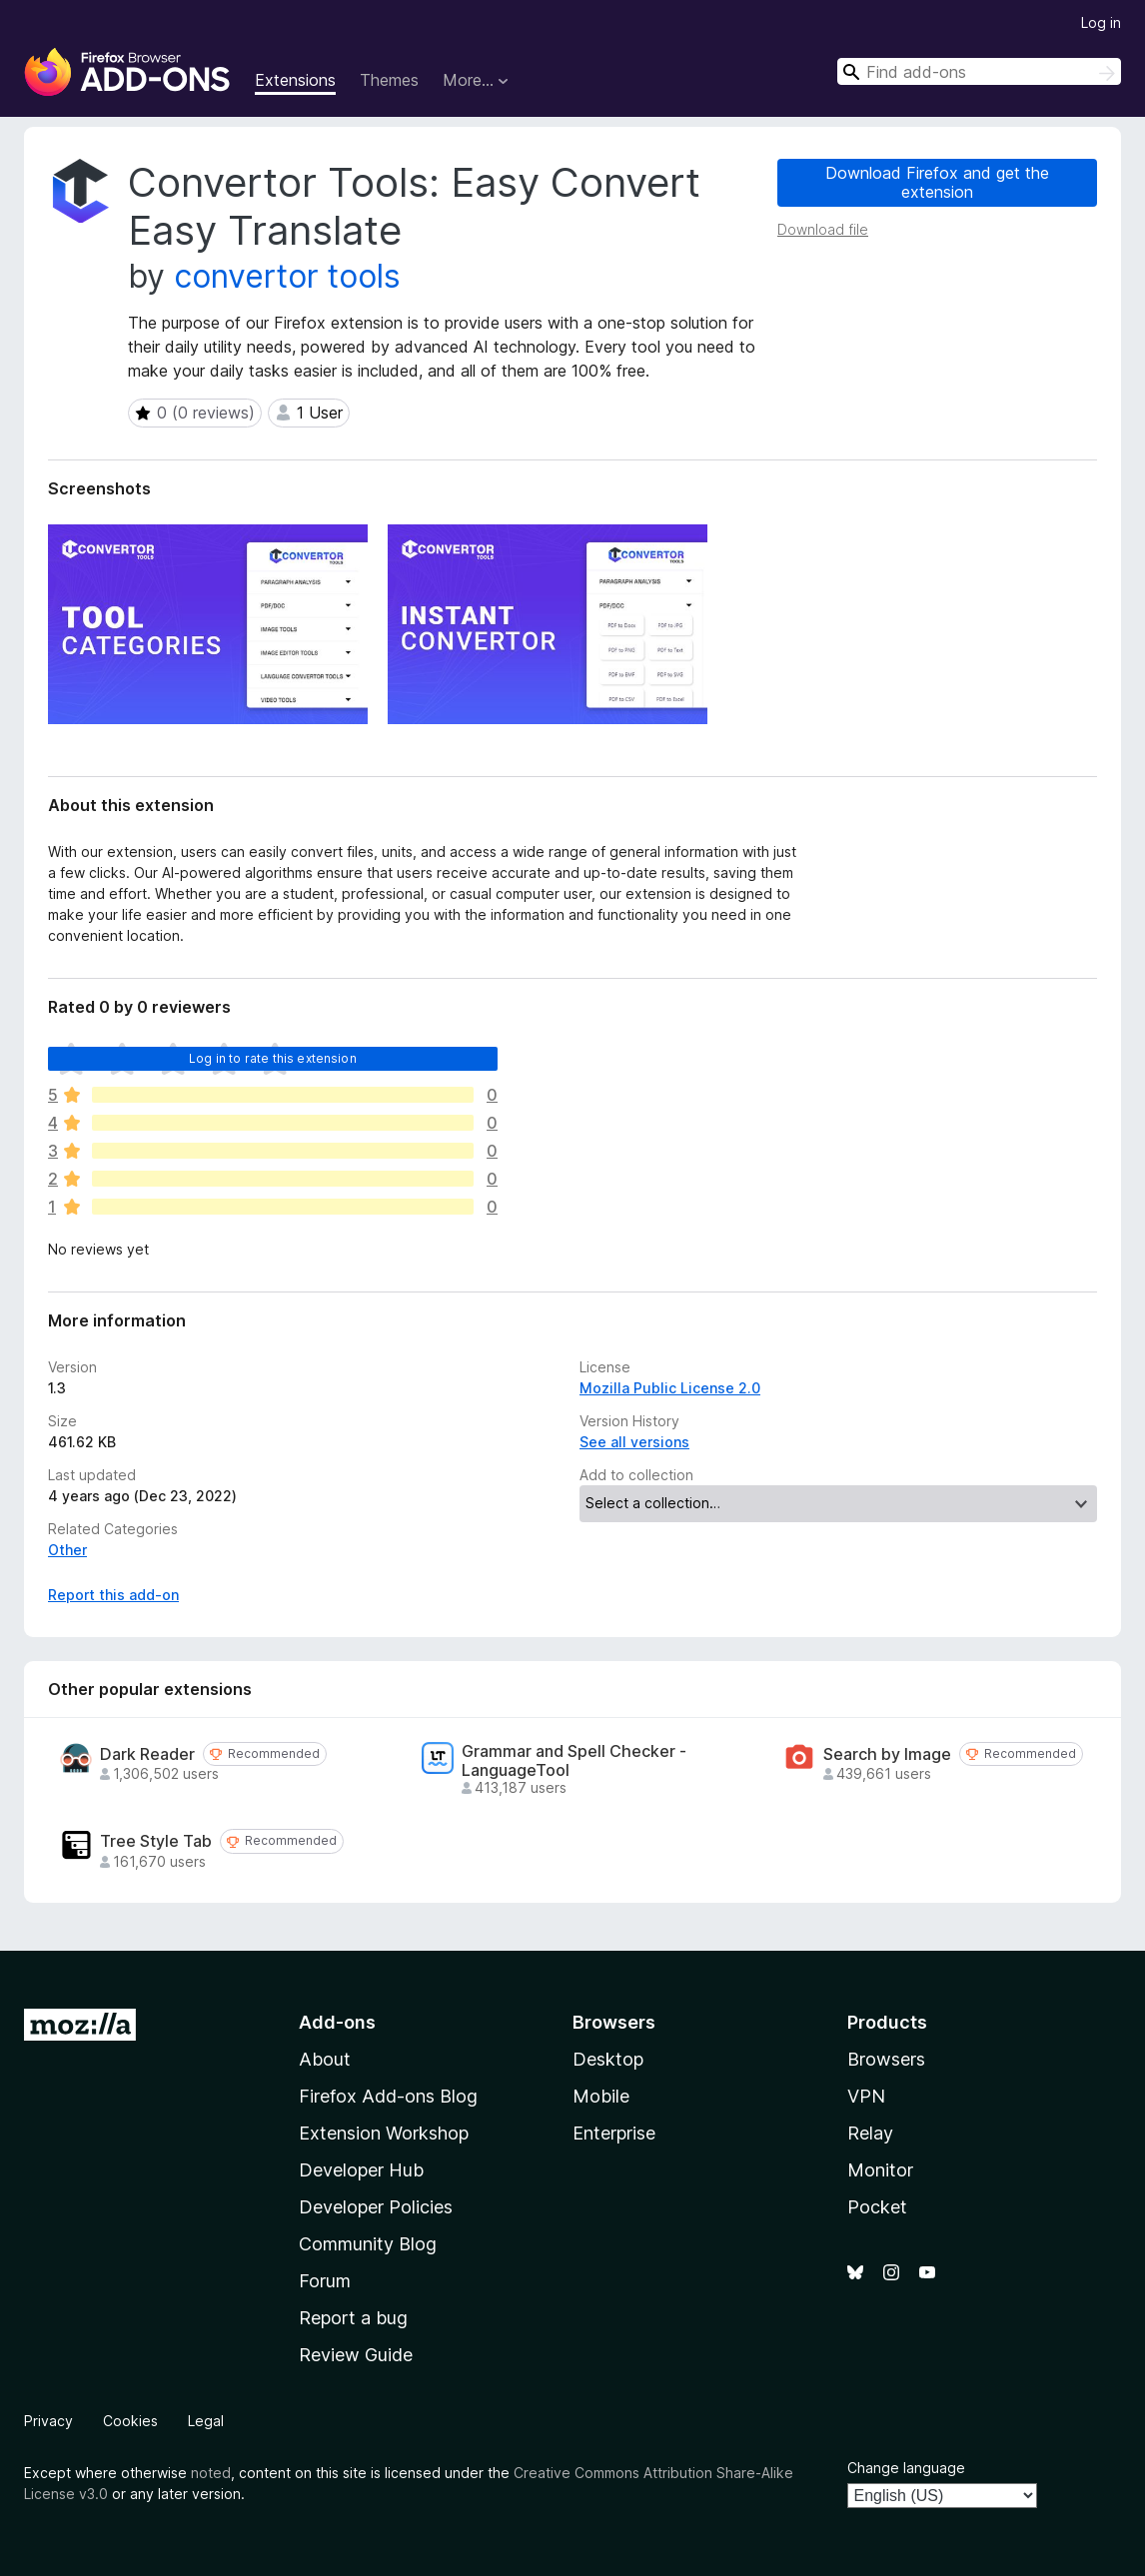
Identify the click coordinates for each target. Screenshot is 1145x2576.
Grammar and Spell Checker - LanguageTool (574, 1761)
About (325, 2059)
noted (211, 2472)
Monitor (880, 2169)
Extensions (295, 80)
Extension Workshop (384, 2133)
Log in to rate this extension (273, 1058)
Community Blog (368, 2243)
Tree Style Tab (156, 1841)
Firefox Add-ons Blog (388, 2096)
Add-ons (337, 2022)
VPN (866, 2096)
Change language (906, 2467)
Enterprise (613, 2133)
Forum (325, 2280)
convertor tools (287, 276)
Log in (1101, 22)
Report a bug (353, 2317)
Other (67, 1549)
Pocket (877, 2206)
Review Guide (356, 2354)
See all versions (634, 1441)
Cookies (130, 2420)
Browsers (886, 2059)
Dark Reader (147, 1754)
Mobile (600, 2096)
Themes (389, 80)
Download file (822, 229)
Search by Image (887, 1754)
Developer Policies (376, 2206)
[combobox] (979, 71)
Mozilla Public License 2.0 (669, 1387)
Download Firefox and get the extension (937, 182)
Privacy (48, 2420)
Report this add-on (113, 1594)
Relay (870, 2133)
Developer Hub (361, 2169)
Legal (206, 2420)
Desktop (607, 2059)
